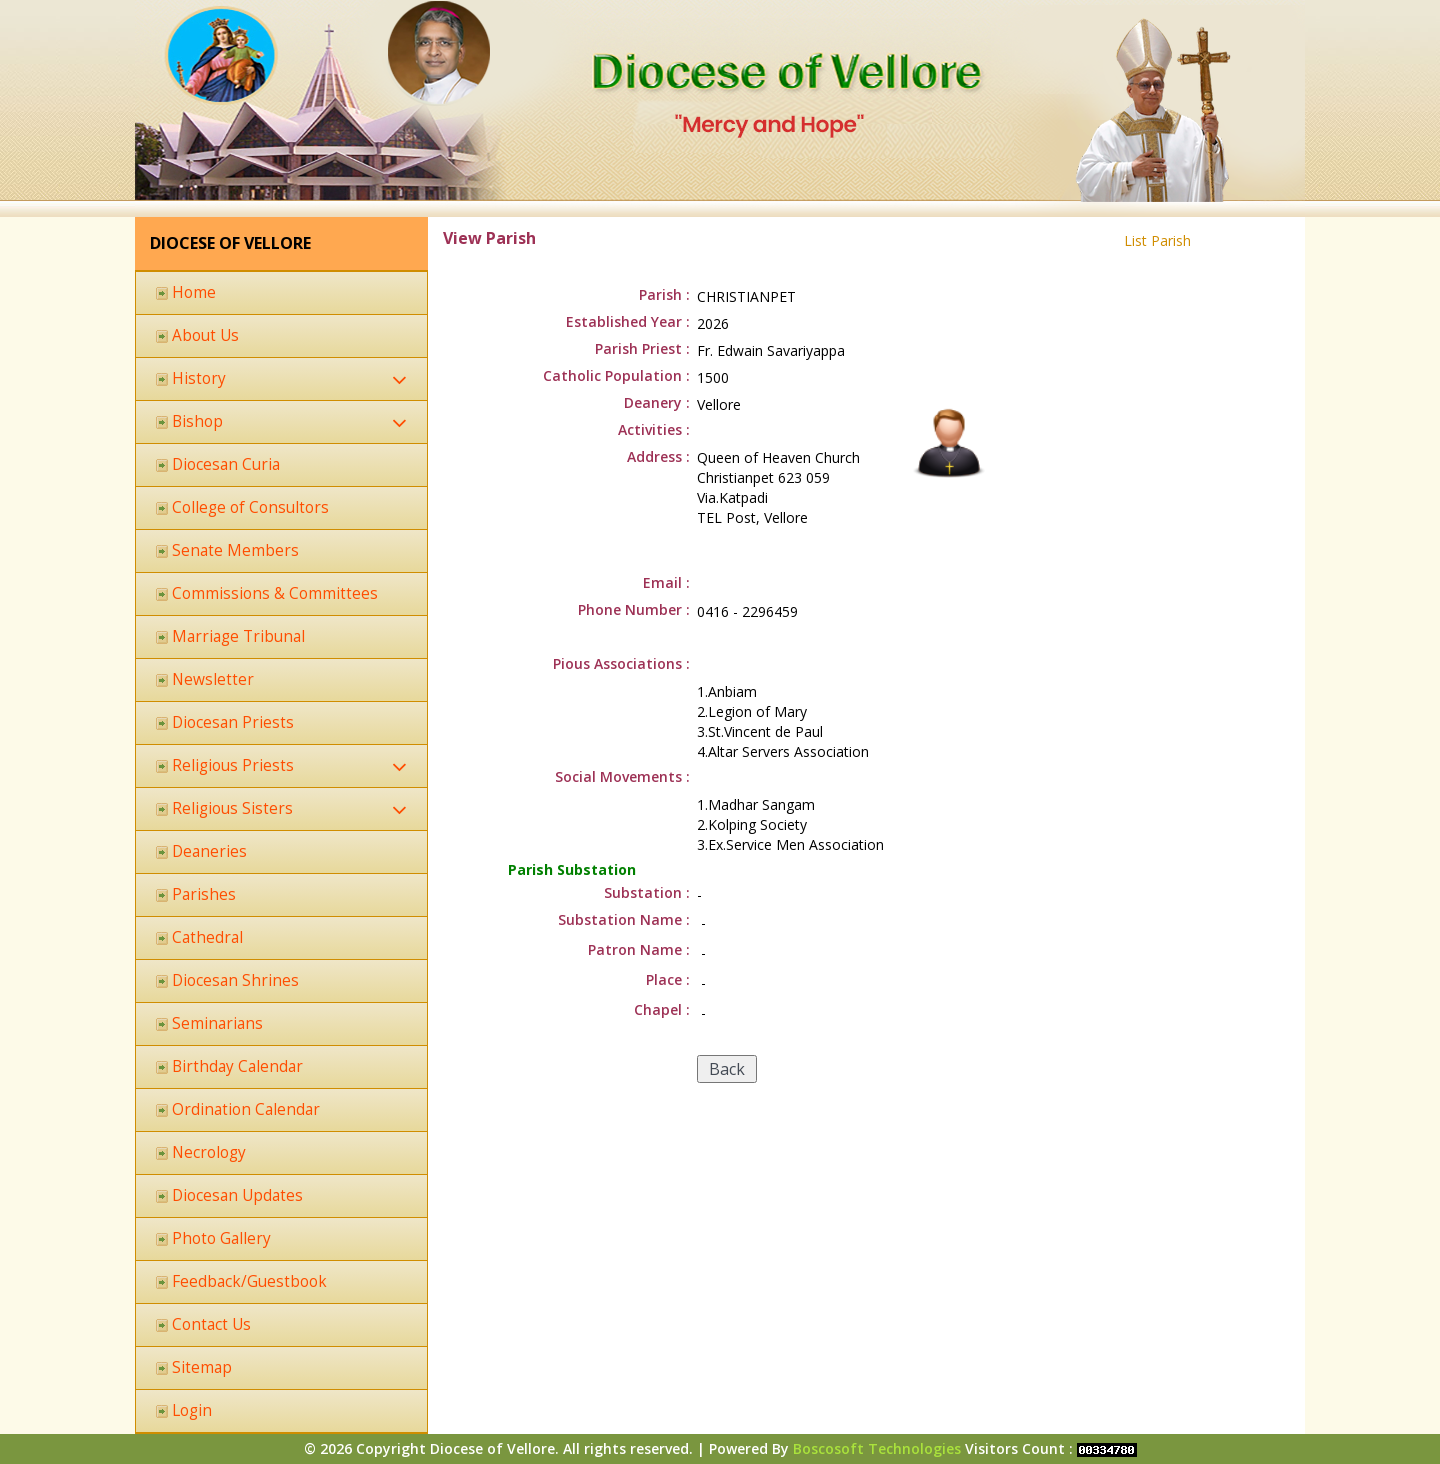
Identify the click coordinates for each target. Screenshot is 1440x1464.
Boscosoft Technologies (877, 1448)
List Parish (1157, 240)
